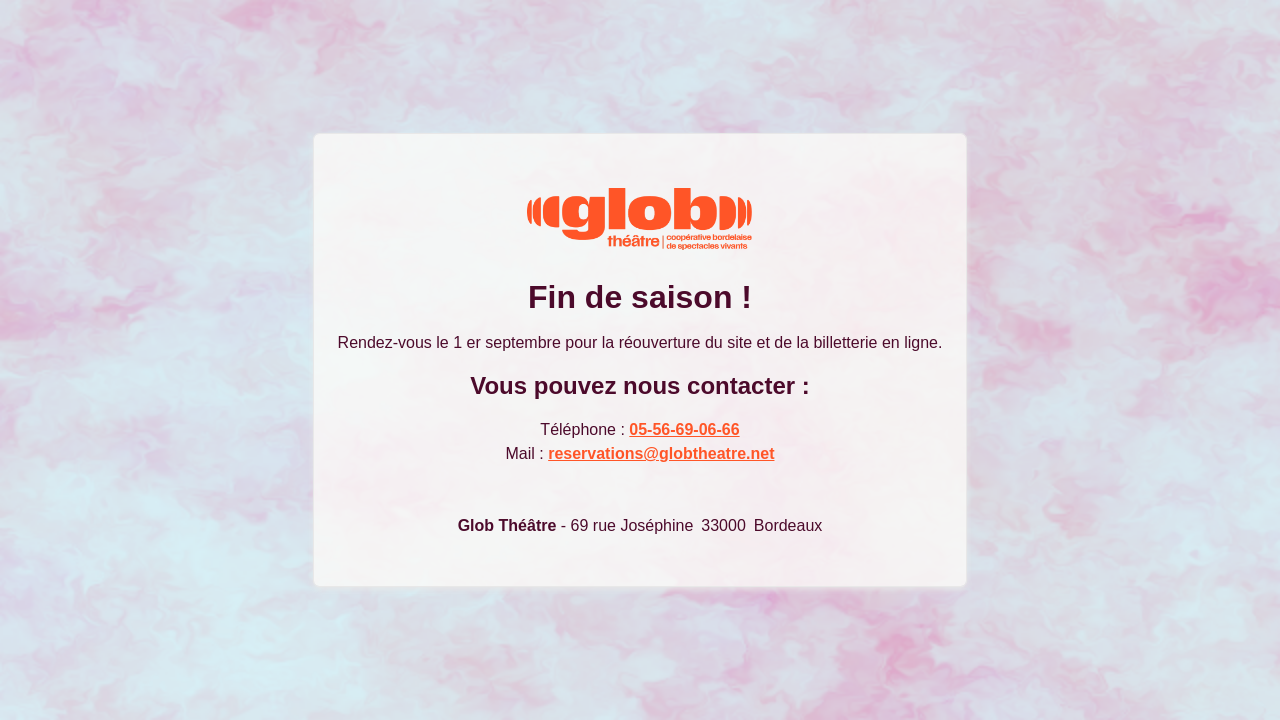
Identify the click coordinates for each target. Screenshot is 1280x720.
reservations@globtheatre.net (661, 453)
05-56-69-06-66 (684, 429)
